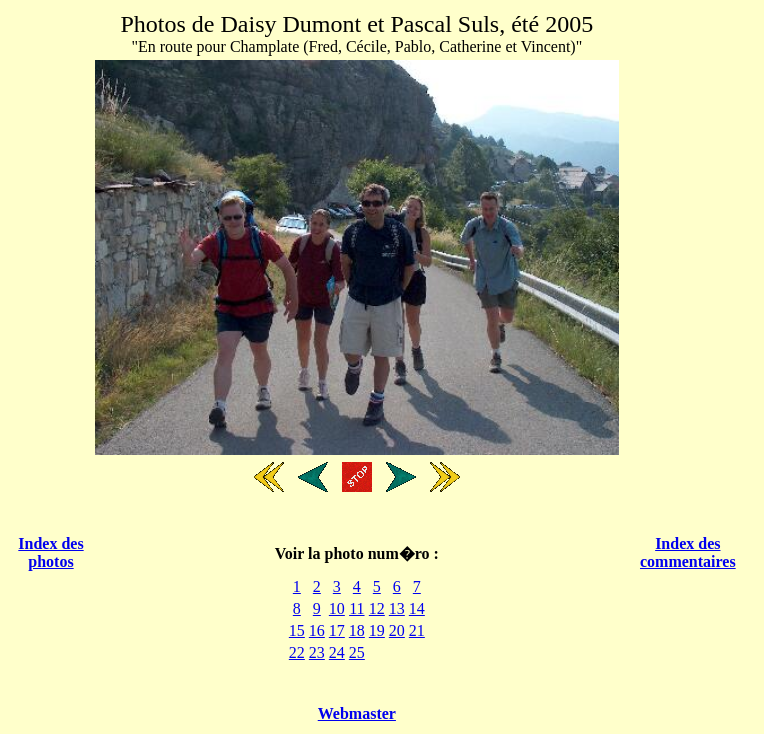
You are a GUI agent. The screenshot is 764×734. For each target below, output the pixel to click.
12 (377, 608)
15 (297, 630)
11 (356, 608)
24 (337, 652)
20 (397, 630)
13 (397, 608)
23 (317, 652)
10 (337, 608)
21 (417, 630)
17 (337, 630)
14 (417, 608)
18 (357, 630)
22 (297, 652)
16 (317, 630)
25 (357, 652)
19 (377, 630)
